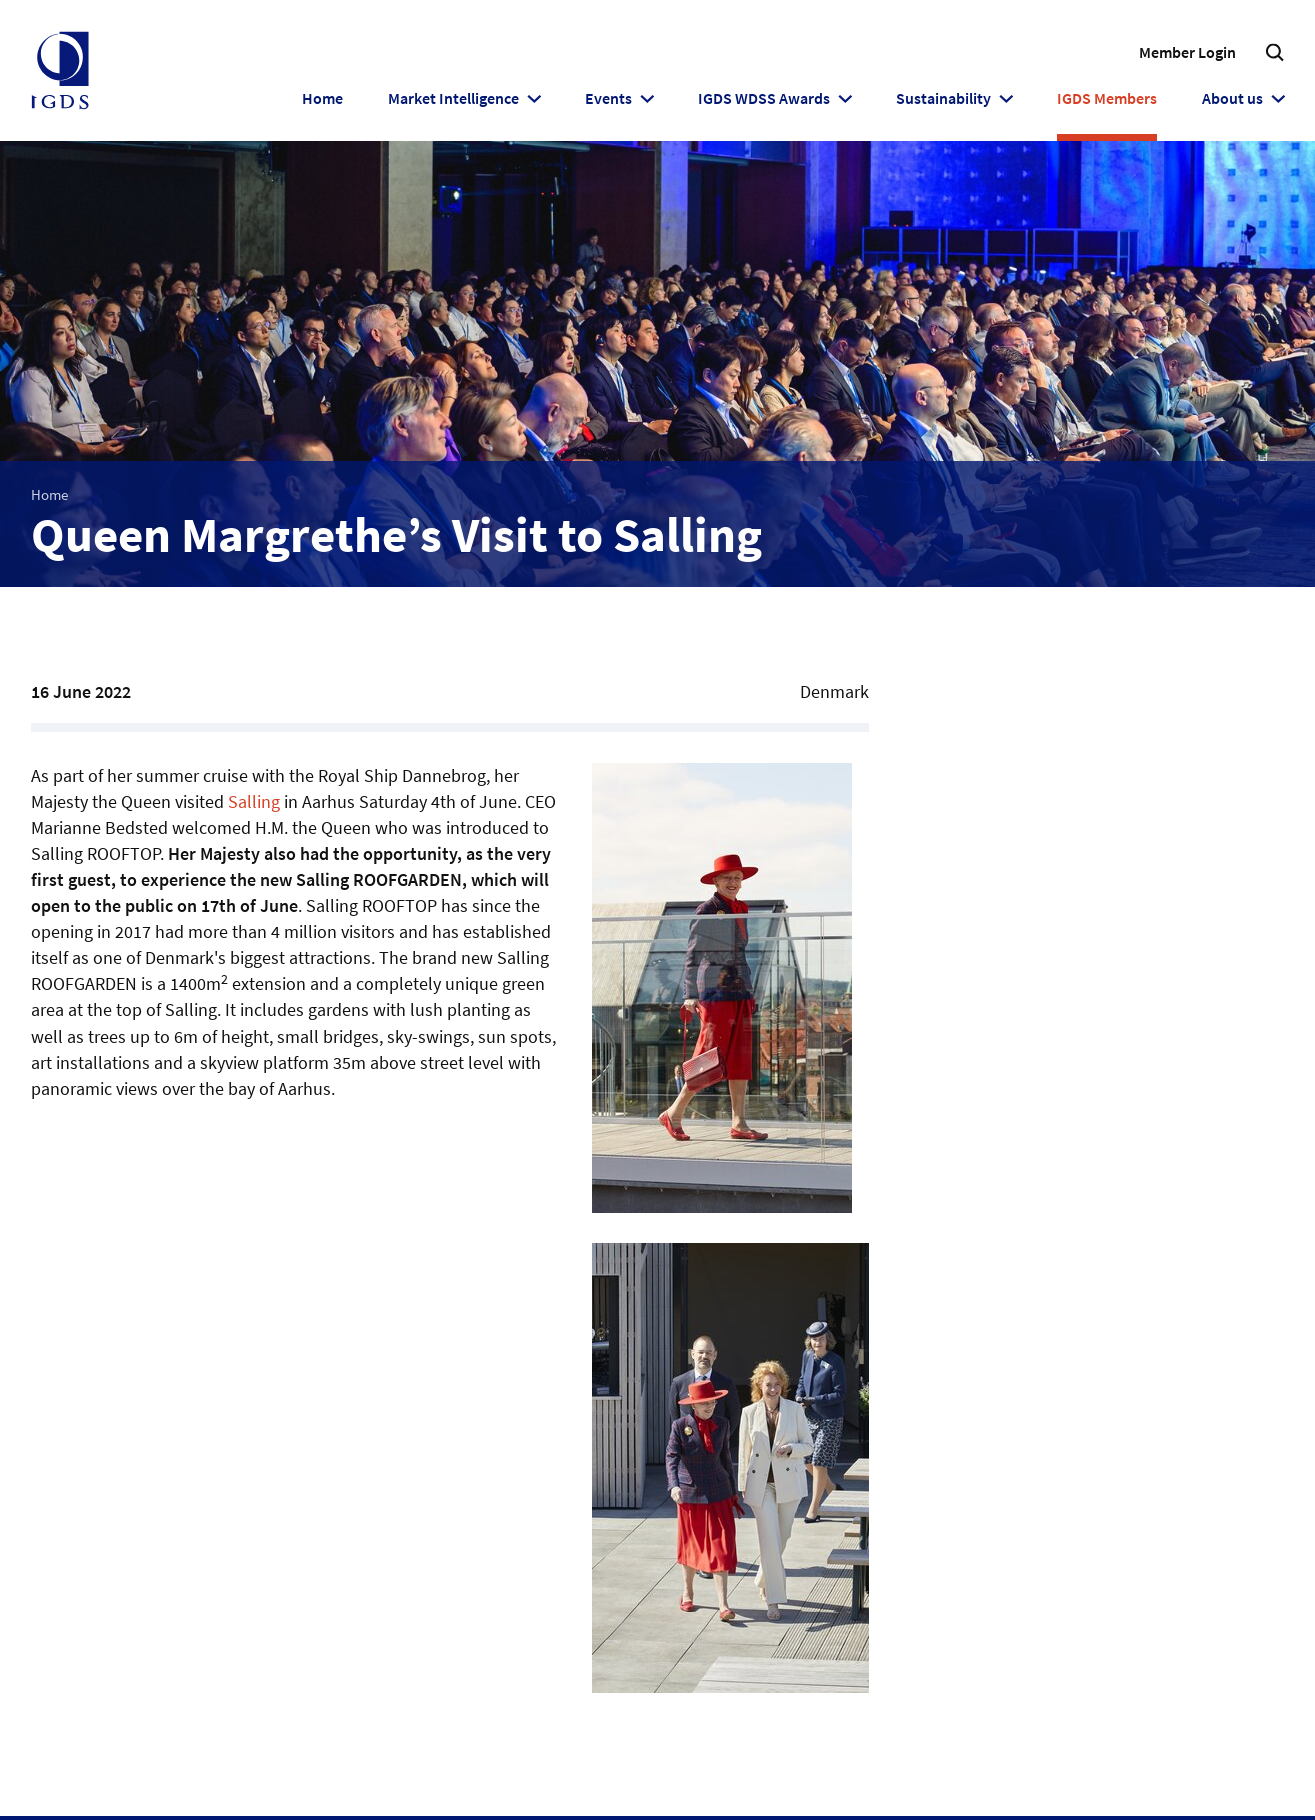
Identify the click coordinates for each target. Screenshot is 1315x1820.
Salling (254, 801)
